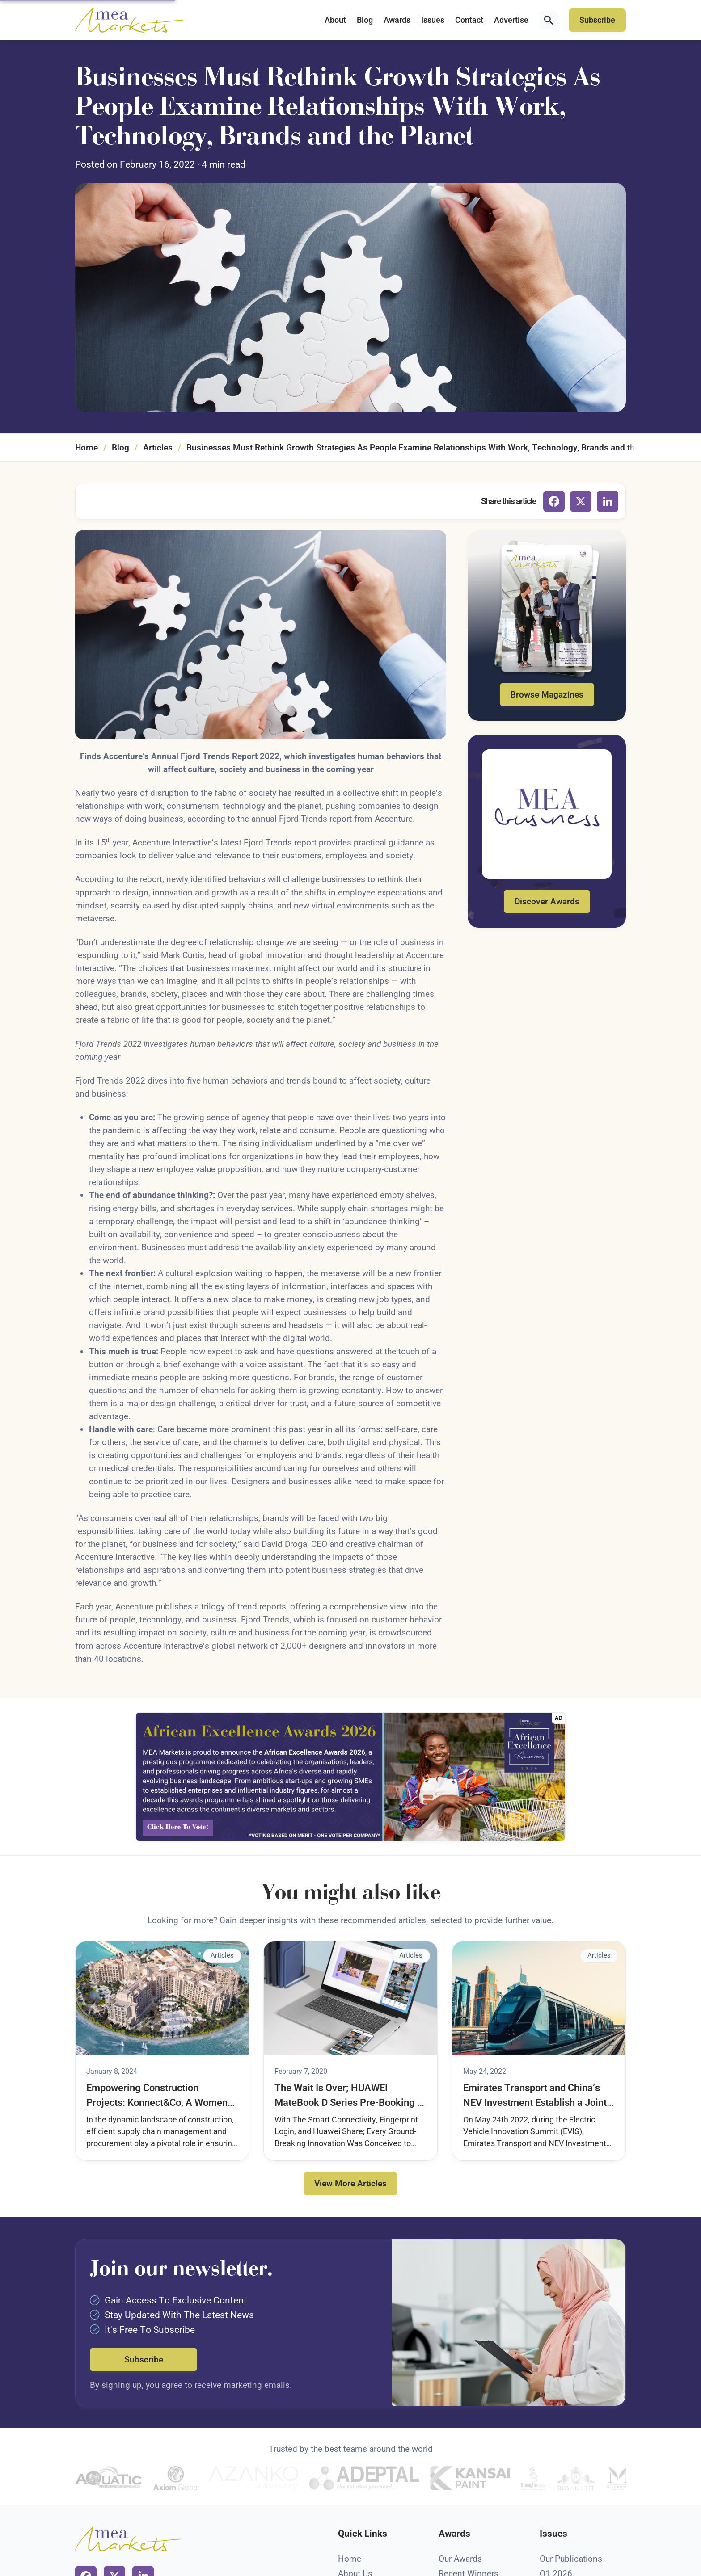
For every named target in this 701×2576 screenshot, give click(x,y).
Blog (365, 20)
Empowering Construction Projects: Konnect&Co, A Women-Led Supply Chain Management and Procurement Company (158, 2096)
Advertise (511, 20)
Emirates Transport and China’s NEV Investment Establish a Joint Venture (535, 2096)
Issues (432, 20)
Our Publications (571, 2559)
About (335, 20)
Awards (397, 20)
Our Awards (460, 2559)
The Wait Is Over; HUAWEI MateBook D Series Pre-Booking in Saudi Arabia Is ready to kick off (349, 2096)
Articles (158, 447)
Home (86, 447)
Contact (469, 20)
